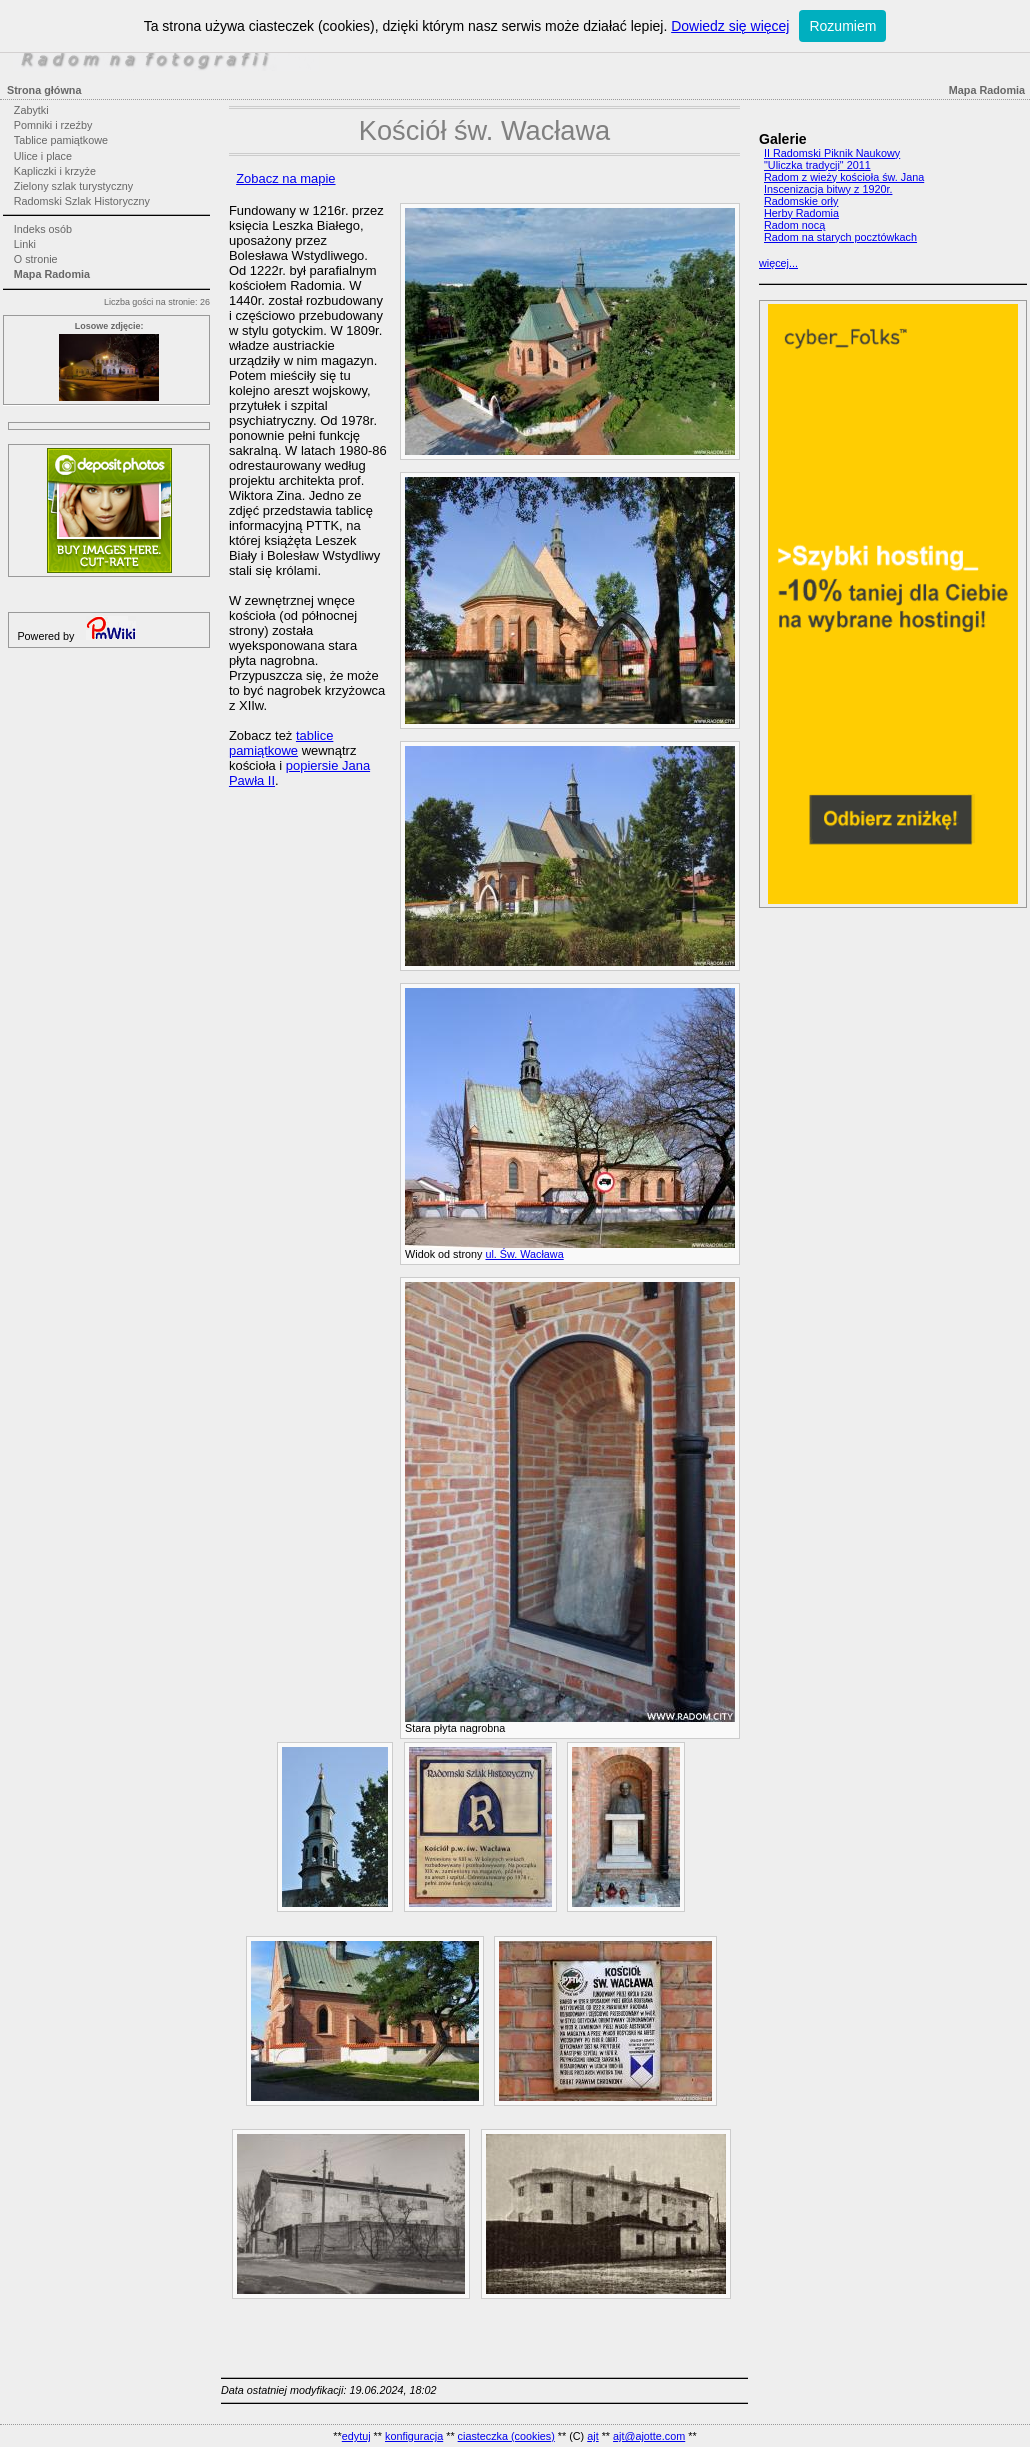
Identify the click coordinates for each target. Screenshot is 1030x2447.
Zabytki (31, 110)
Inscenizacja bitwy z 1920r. (828, 189)
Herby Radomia (801, 213)
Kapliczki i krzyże (55, 171)
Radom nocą (794, 225)
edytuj (356, 2436)
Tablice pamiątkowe (61, 140)
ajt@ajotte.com (649, 2436)
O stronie (36, 259)
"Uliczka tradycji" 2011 (817, 165)
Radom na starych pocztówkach (840, 237)
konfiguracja (414, 2436)
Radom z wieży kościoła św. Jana (844, 177)
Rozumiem (842, 26)
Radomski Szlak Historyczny (82, 201)
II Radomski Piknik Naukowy (832, 153)
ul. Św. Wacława (524, 1254)
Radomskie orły (801, 201)
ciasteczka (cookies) (506, 2436)
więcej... (778, 263)
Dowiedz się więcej (730, 26)
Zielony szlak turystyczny (73, 186)
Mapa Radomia (52, 274)
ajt (592, 2436)
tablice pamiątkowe (281, 743)
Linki (25, 244)
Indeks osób (43, 229)
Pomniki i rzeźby (53, 125)
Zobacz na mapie (285, 178)
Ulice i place (43, 156)
